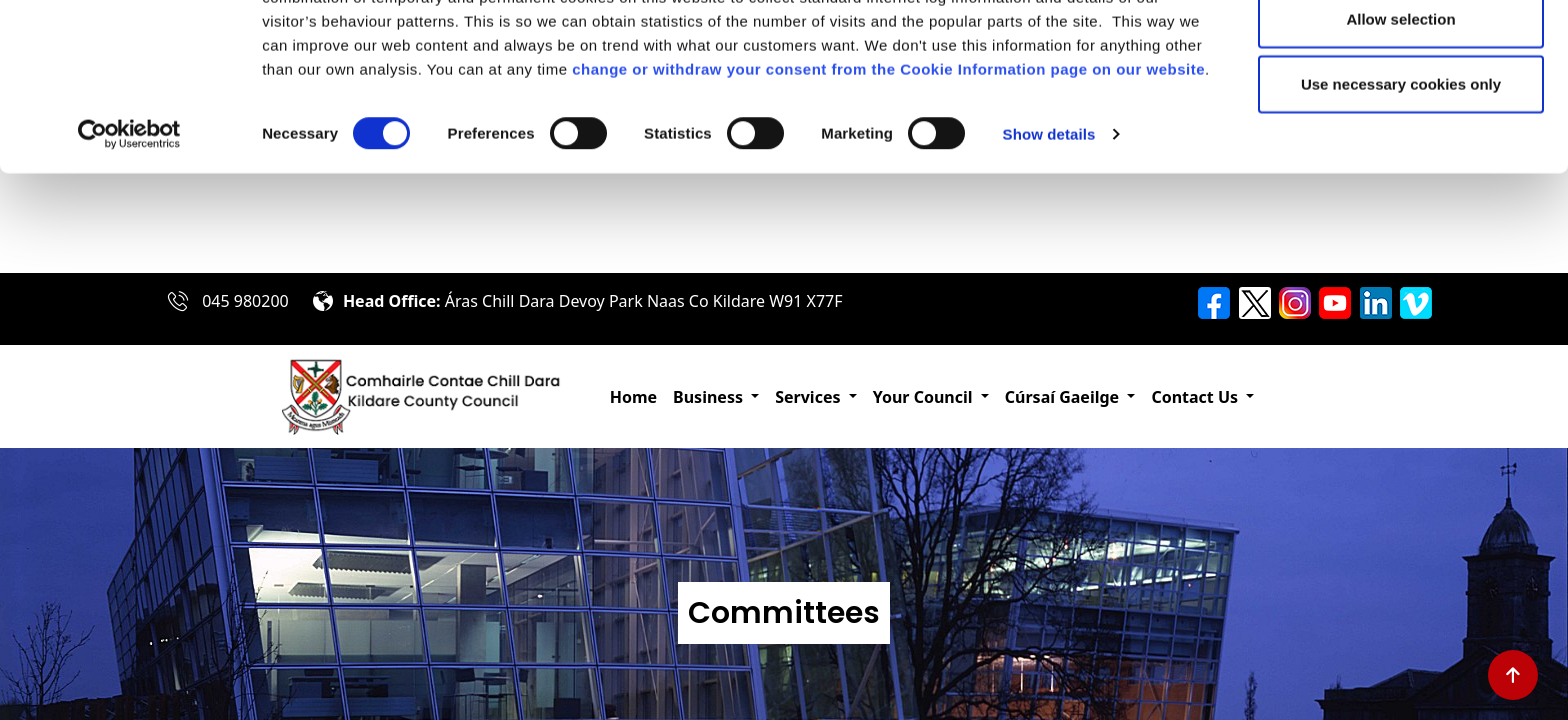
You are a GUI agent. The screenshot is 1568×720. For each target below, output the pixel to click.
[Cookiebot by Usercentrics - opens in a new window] (129, 234)
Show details (1049, 233)
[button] (716, 397)
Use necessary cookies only (1401, 183)
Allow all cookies (1401, 52)
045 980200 (245, 301)
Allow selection (1400, 118)
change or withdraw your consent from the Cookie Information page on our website (888, 168)
